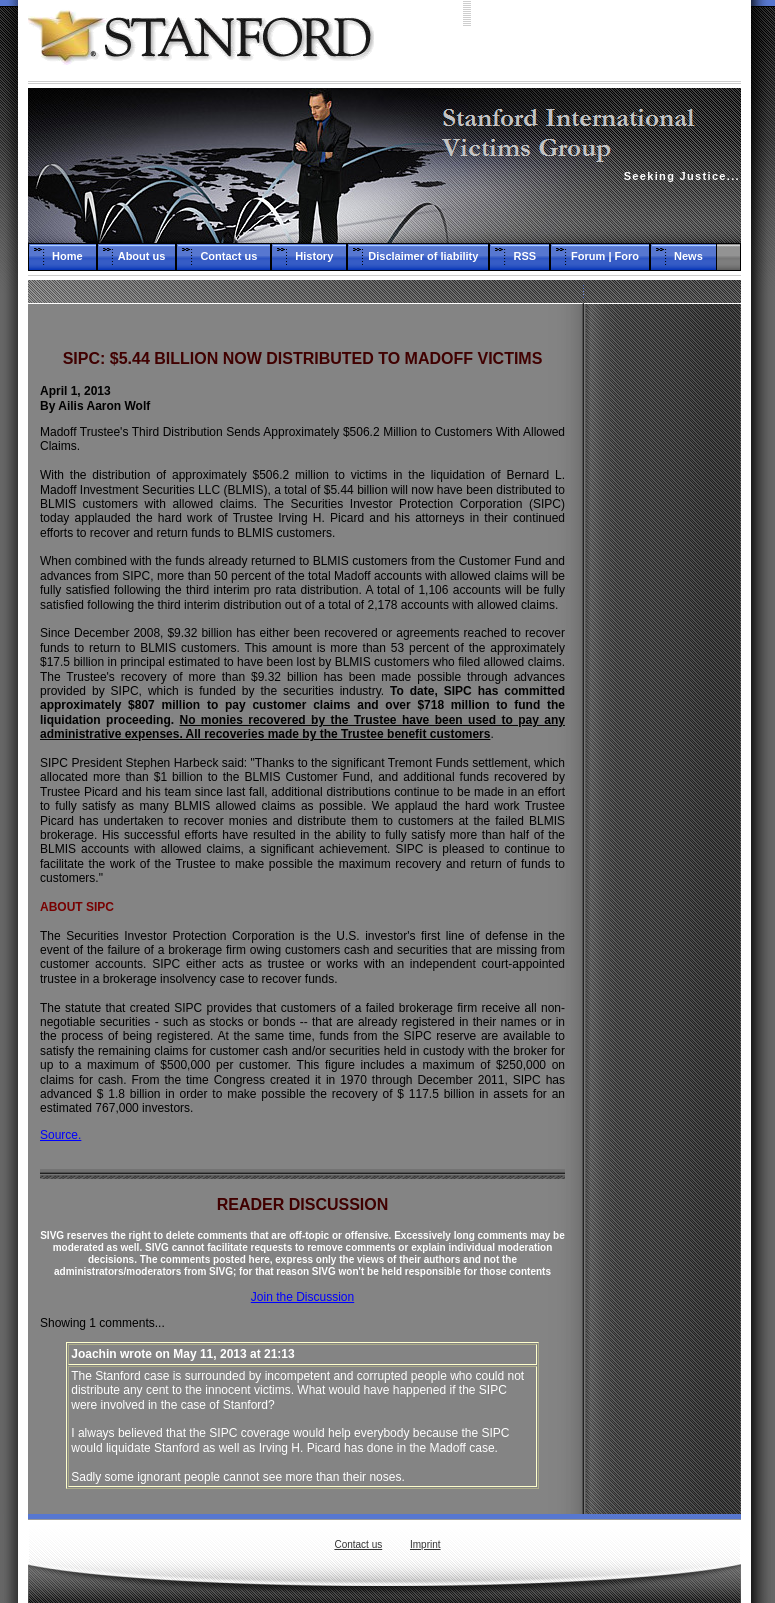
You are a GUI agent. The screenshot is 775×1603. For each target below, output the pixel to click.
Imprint (425, 1544)
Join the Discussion (302, 1297)
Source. (60, 1135)
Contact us (358, 1544)
